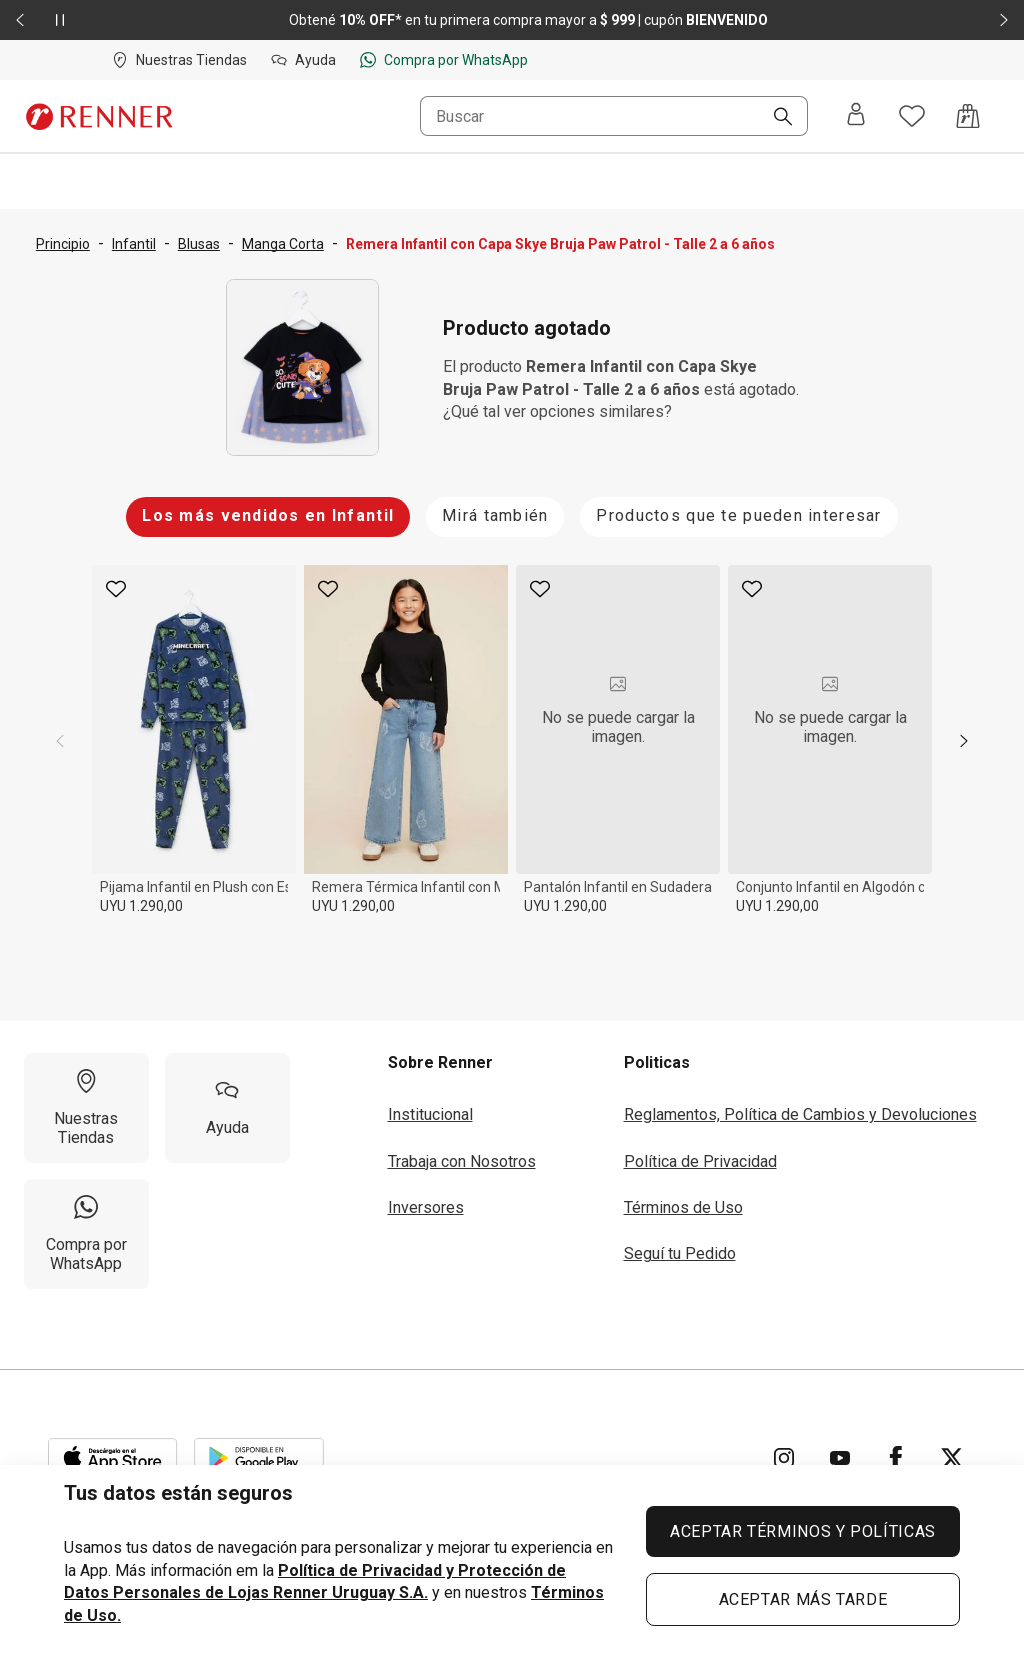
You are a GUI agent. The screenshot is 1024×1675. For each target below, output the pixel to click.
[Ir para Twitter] (952, 1458)
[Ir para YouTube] (840, 1458)
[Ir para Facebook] (896, 1458)
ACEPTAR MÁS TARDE (803, 1599)
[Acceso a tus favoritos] (912, 116)
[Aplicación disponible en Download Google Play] (259, 1458)
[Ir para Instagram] (784, 1458)
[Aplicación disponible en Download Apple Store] (113, 1458)
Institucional (430, 1114)
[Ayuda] (227, 1108)
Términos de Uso (683, 1207)
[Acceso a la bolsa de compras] (968, 116)
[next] (964, 741)
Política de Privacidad (700, 1161)
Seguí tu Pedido (680, 1253)
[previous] (60, 741)
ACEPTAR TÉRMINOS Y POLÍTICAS (803, 1531)
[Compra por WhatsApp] (86, 1234)
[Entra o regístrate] (856, 116)
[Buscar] (775, 118)
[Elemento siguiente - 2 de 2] (1004, 20)
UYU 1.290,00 (141, 906)
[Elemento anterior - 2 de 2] (20, 20)
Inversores (426, 1207)
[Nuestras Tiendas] (86, 1108)
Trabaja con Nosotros (462, 1161)
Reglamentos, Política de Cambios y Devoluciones (800, 1114)
